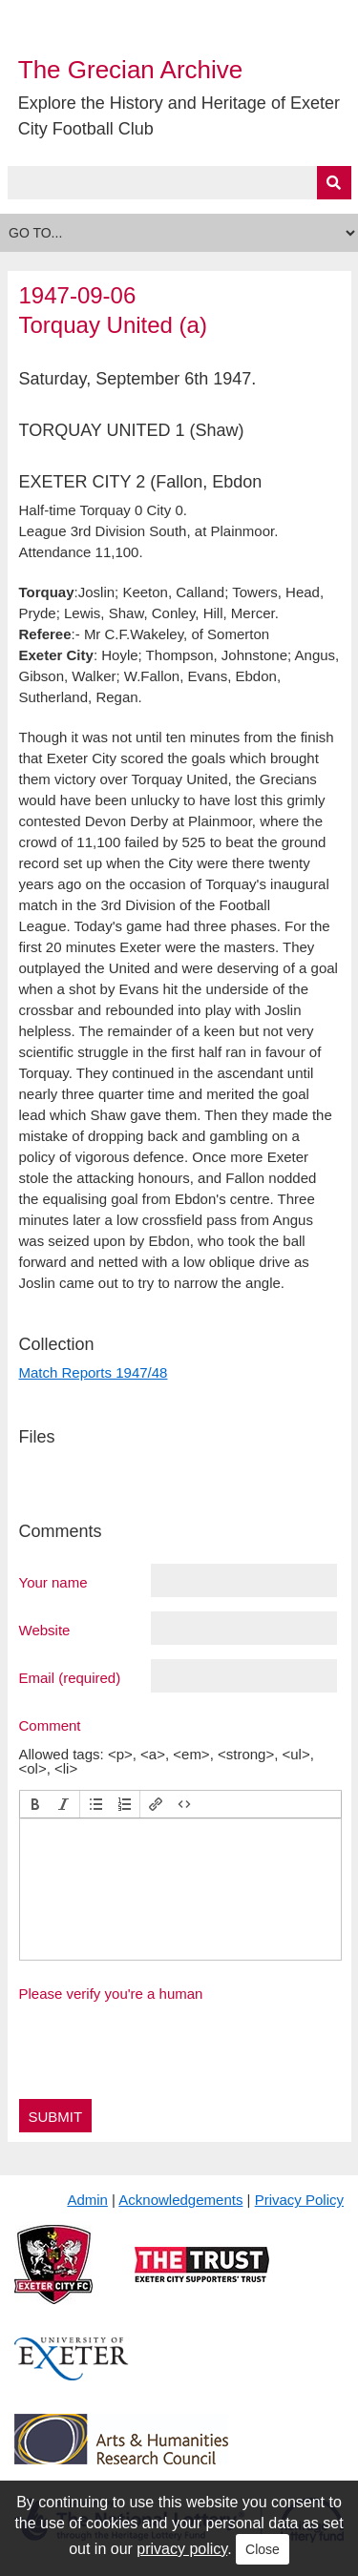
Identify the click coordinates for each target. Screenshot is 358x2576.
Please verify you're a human (111, 1993)
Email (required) (70, 1677)
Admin (87, 2200)
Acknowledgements (180, 2200)
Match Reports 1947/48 (93, 1372)
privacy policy (182, 2549)
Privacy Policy (299, 2200)
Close (262, 2549)
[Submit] (334, 182)
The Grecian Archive (130, 69)
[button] (35, 1804)
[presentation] (35, 1804)
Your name (53, 1581)
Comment (50, 1725)
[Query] (179, 182)
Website (45, 1629)
